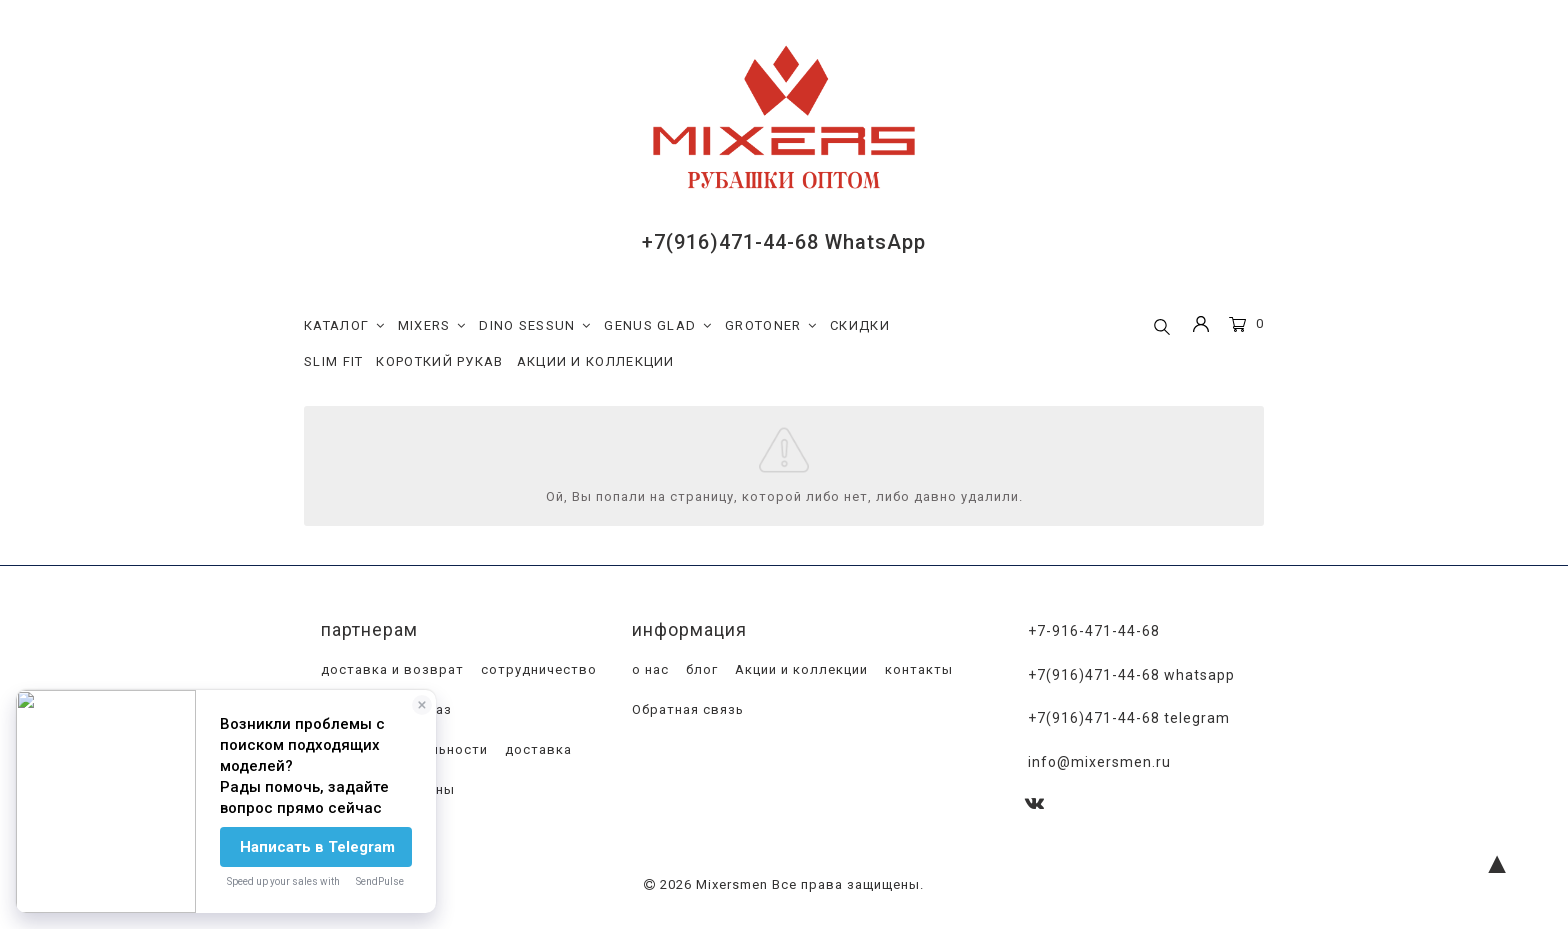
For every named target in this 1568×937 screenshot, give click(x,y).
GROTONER (771, 326)
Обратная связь (686, 710)
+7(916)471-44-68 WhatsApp (784, 242)
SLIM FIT (333, 361)
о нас (648, 670)
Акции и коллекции (799, 670)
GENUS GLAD (658, 326)
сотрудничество (537, 670)
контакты (917, 670)
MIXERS (432, 326)
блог (700, 670)
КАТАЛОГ (344, 326)
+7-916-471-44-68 (1094, 632)
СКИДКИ (860, 325)
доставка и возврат (390, 670)
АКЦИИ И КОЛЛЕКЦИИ (596, 361)
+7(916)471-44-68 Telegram (1129, 718)
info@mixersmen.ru (1099, 760)
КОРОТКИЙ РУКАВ (439, 361)
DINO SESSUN (535, 326)
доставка (536, 750)
